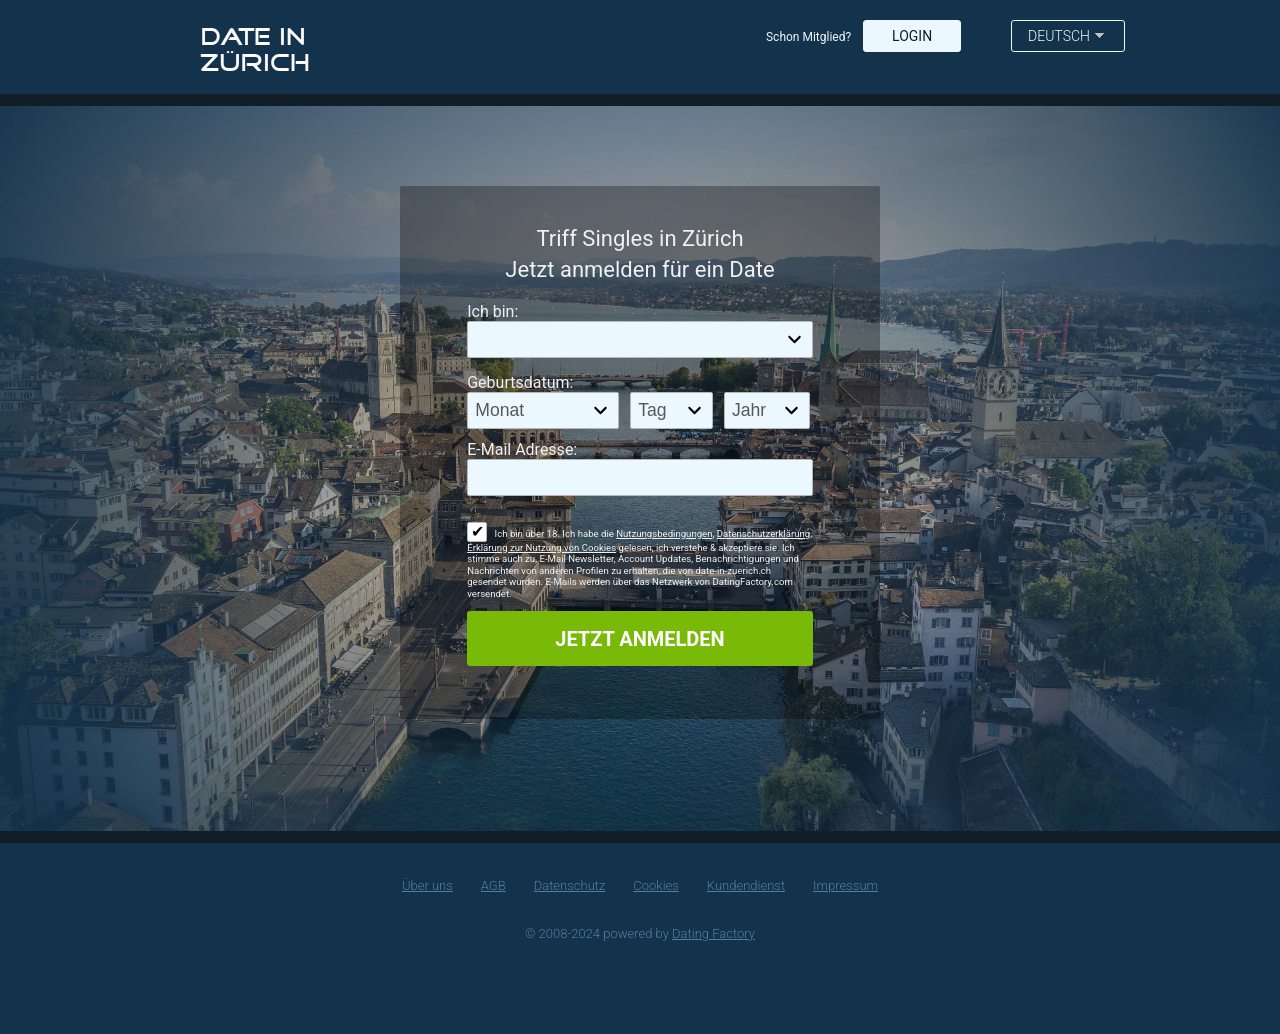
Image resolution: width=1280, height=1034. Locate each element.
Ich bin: (492, 311)
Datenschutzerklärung (763, 533)
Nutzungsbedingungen (664, 533)
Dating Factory (713, 933)
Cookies (656, 885)
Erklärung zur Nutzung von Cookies (541, 547)
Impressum (845, 885)
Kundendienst (746, 885)
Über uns (427, 885)
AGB (493, 885)
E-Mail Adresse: (522, 449)
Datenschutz (570, 885)
